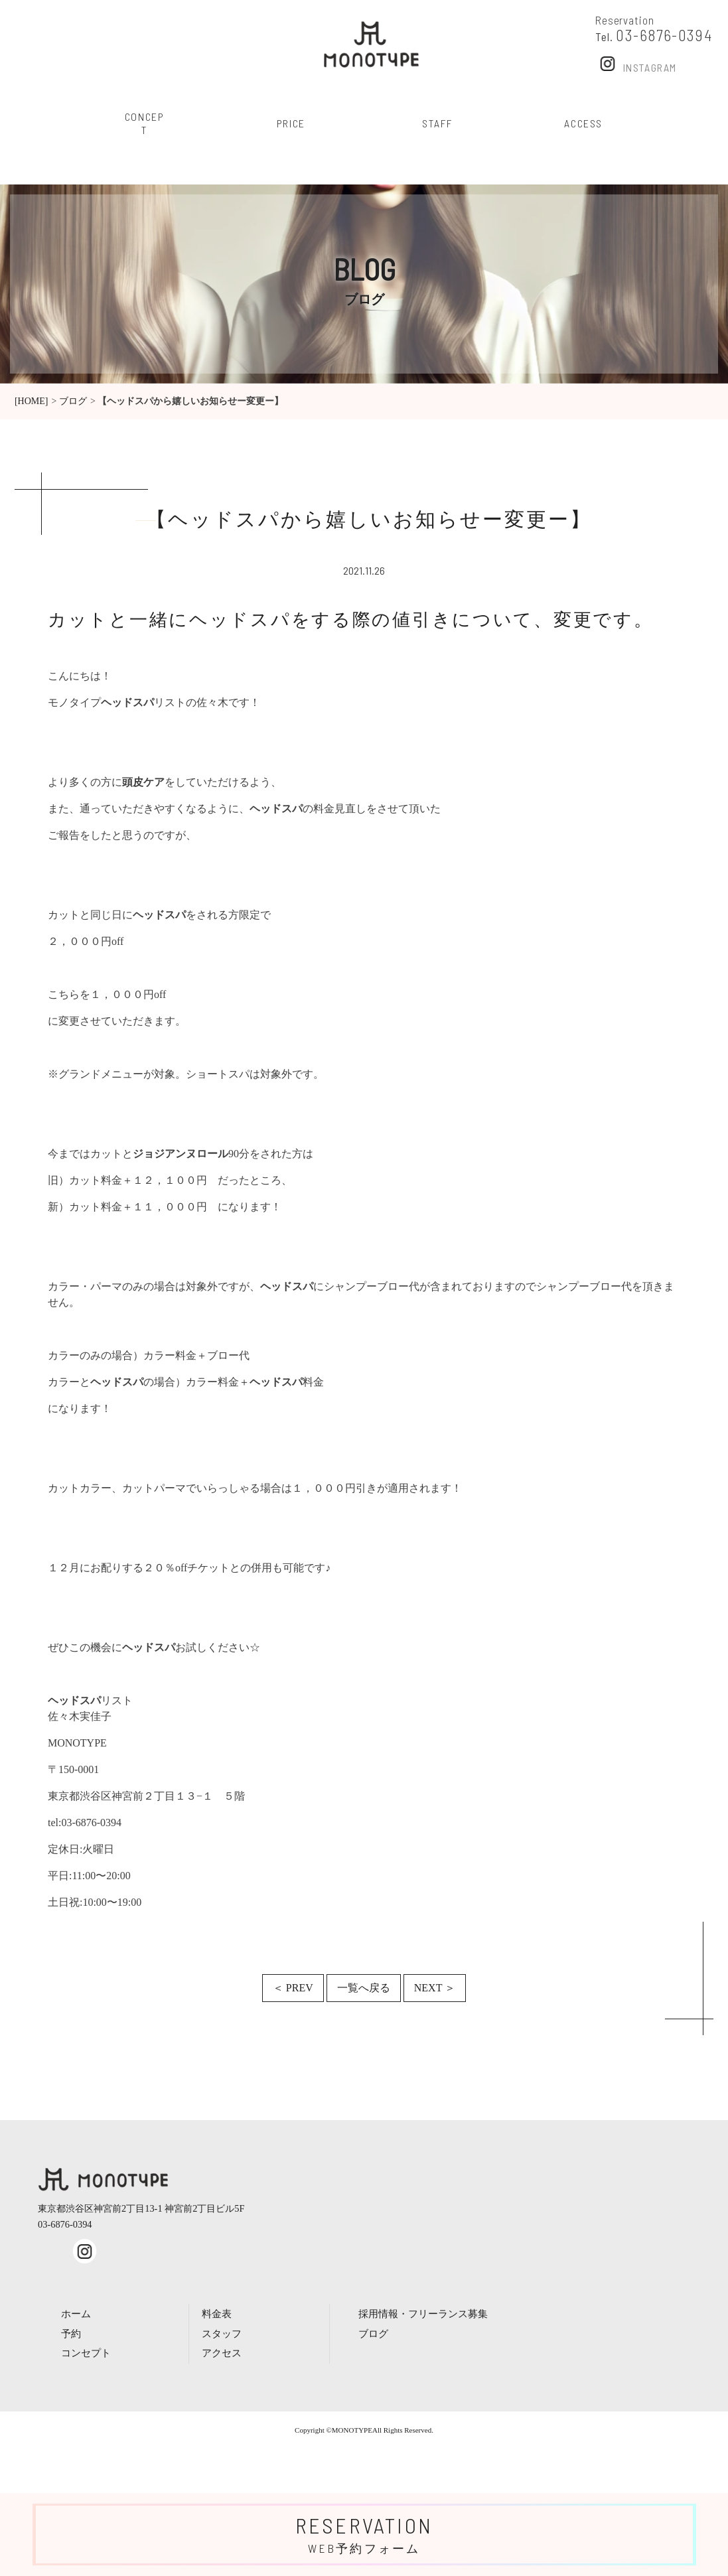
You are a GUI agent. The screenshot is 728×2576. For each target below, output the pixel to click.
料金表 (217, 2313)
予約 (71, 2333)
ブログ (73, 401)
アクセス (222, 2352)
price (291, 123)
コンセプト (86, 2352)
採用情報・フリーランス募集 (423, 2313)
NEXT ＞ (434, 1987)
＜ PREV (293, 1987)
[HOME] (31, 401)
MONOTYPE (352, 2430)
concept (145, 123)
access (583, 123)
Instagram (636, 63)
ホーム (76, 2313)
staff (437, 123)
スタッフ (222, 2333)
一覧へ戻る (363, 1987)
